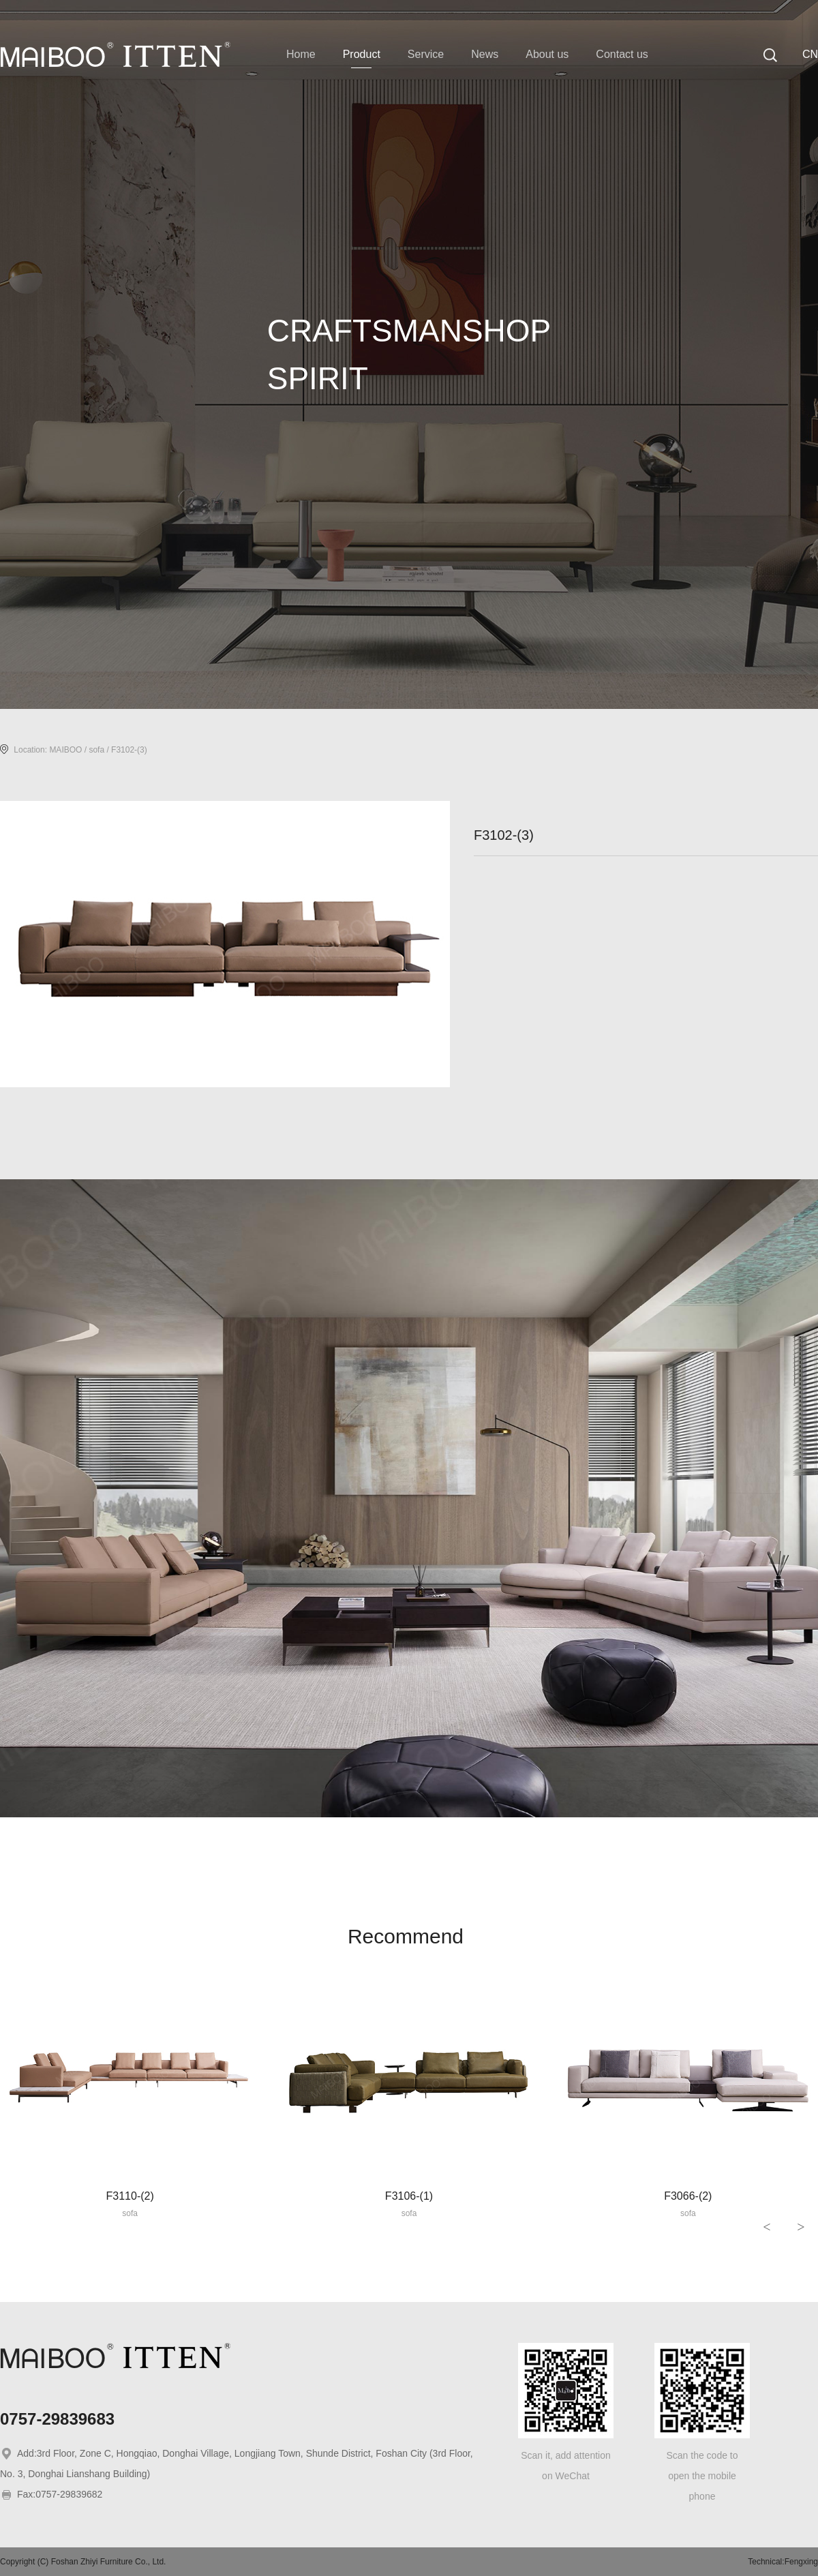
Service (426, 54)
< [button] (766, 2226)
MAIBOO (65, 750)
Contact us (622, 54)
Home (301, 54)
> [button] (800, 2226)
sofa (96, 750)
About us (547, 54)
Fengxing (801, 2561)
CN (810, 54)
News (484, 54)
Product (361, 54)
